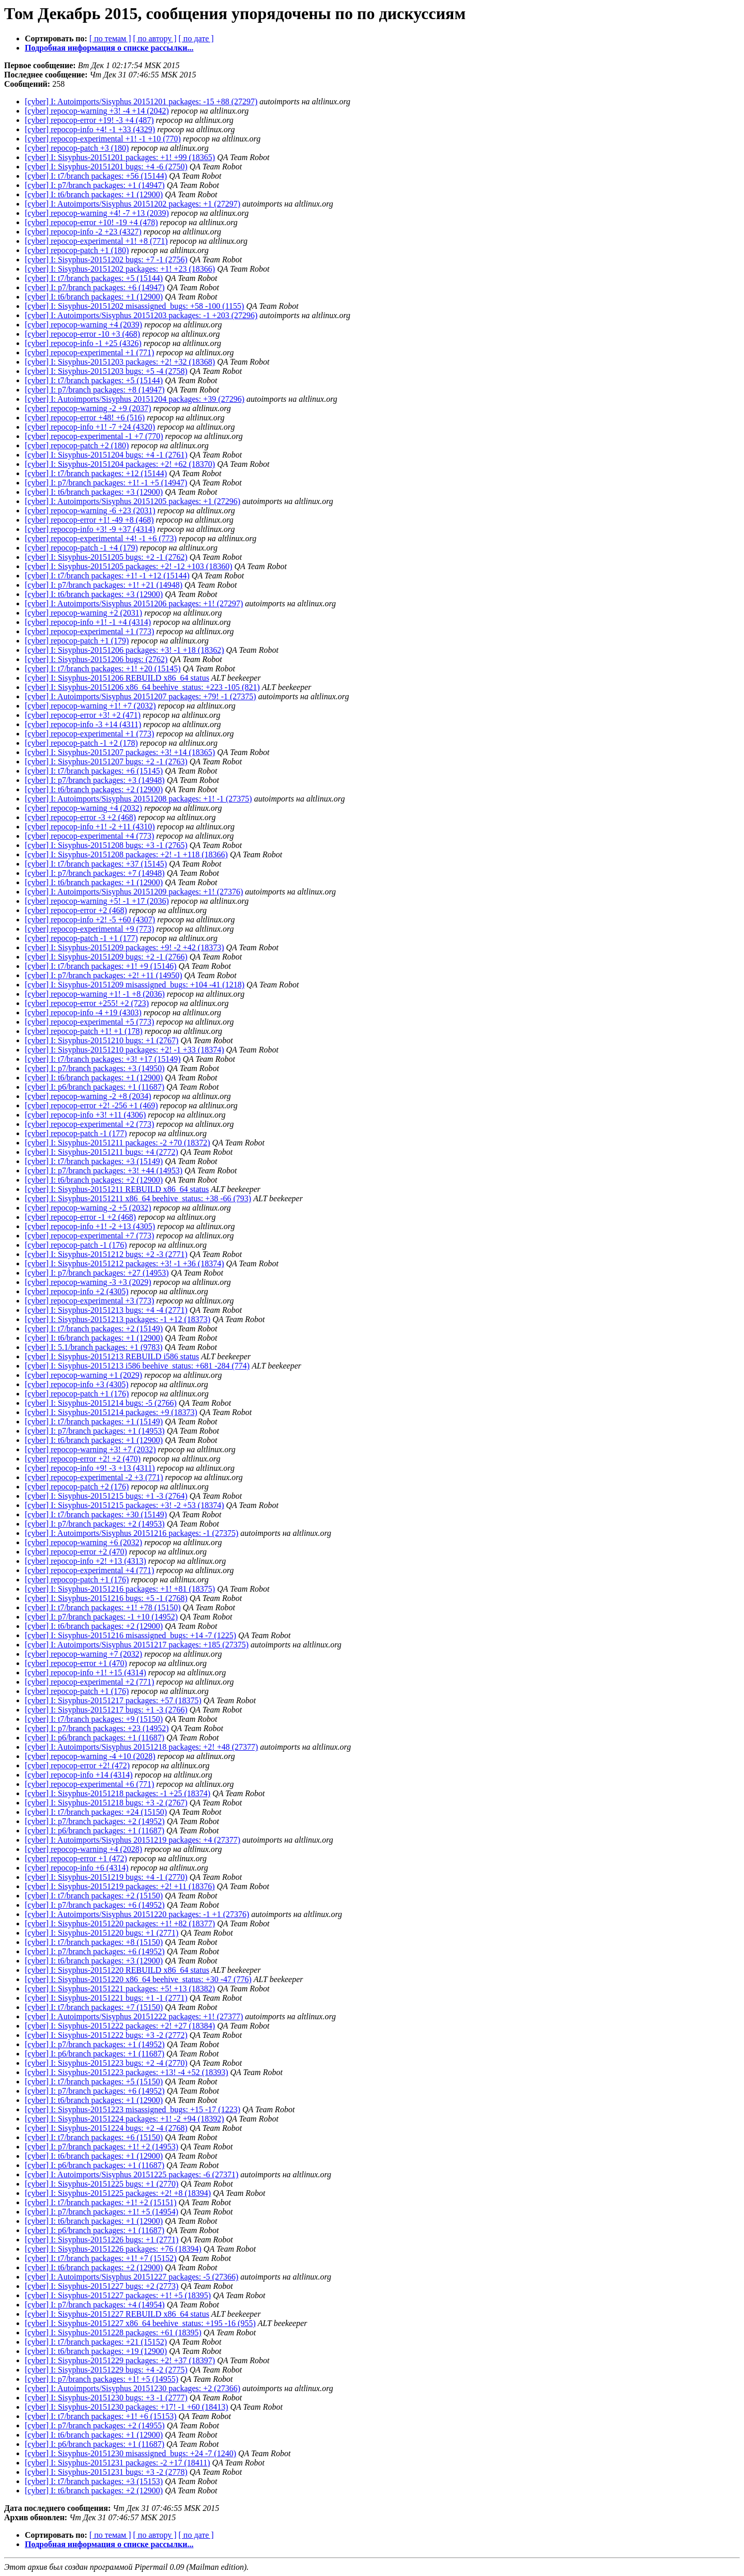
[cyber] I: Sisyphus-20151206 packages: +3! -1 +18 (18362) (124, 650)
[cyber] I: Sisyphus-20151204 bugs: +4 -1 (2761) (106, 454)
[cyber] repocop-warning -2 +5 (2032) (88, 1207)
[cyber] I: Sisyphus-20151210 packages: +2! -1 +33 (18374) (124, 1049)
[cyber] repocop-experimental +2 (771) (89, 1681)
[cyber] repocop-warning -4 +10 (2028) (90, 1756)
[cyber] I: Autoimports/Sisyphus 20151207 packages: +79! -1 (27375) (140, 696)
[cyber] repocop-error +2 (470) (76, 1551)
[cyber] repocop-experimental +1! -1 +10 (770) (103, 138)
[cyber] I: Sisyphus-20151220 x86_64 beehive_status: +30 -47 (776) (138, 1979)
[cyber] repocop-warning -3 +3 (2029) (88, 1282)
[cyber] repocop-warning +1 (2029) (83, 1375)
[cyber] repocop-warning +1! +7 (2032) (90, 705)
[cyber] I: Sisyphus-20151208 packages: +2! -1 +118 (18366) (126, 854)
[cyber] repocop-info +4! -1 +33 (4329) (90, 129)
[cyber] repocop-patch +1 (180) (77, 250)
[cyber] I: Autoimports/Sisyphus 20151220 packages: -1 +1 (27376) (137, 1914)
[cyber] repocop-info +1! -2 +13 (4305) (90, 1226)
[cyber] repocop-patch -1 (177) (76, 1133)
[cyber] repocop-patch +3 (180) (77, 148)
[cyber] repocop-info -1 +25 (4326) (83, 343)
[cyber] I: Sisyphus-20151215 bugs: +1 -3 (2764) (106, 1495)
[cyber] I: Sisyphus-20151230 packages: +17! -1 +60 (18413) (126, 2406)
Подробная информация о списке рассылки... (109, 47)
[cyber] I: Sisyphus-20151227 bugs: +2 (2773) (101, 2286)
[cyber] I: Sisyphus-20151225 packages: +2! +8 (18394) (118, 2193)
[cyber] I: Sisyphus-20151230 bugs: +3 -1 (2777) (106, 2397)
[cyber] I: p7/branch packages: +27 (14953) (97, 1272)
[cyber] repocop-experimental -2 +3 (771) (94, 1477)
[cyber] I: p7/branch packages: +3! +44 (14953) (103, 1170)
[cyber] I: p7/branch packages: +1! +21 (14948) (103, 584)
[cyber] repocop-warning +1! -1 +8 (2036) (95, 993)
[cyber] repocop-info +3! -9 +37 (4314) (90, 529)
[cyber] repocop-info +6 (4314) (77, 1867)
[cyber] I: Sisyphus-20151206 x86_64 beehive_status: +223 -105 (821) (142, 687)
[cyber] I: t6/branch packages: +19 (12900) (96, 2351)
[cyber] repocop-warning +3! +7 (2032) (90, 1449)
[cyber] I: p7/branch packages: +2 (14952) (95, 1821)
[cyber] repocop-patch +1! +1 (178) (84, 1031)
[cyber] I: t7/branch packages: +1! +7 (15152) (101, 2258)
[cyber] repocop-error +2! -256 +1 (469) (91, 1105)
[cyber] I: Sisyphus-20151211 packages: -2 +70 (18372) (117, 1142)
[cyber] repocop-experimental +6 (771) (89, 1784)
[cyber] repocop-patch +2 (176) (77, 1486)
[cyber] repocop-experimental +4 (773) (89, 835)
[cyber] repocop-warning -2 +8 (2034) (88, 1096)
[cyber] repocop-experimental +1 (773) (89, 631)
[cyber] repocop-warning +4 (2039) (83, 324)
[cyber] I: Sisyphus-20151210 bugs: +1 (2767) (101, 1040)
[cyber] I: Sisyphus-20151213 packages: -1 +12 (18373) (117, 1319)
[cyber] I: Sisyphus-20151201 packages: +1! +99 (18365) (120, 157)
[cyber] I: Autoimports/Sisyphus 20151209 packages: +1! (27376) (134, 891)
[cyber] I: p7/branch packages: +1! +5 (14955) (101, 2379)
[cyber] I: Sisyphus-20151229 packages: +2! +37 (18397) (120, 2360)
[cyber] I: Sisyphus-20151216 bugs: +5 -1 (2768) (106, 1598)
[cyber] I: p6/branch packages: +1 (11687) (94, 1086)
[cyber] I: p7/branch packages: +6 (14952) (95, 1904)
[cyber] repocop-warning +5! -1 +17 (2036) (97, 901)
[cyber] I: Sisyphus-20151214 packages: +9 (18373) (111, 1412)
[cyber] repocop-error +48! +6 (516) (85, 417)
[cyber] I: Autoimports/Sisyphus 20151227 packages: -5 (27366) (131, 2276)
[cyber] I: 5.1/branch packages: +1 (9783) (94, 1347)
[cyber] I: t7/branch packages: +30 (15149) (96, 1514)
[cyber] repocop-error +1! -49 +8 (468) (89, 519)
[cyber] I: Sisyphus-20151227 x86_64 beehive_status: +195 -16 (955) (140, 2323)
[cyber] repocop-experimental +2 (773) (89, 1124)
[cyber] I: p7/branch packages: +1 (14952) (95, 2044)
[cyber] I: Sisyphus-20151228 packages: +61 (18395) (113, 2332)
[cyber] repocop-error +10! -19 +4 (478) (91, 222)
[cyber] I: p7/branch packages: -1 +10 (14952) (101, 1616)
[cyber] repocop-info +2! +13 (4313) (85, 1561)
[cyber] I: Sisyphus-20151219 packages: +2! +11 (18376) (120, 1886)
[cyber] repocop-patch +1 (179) (77, 640)
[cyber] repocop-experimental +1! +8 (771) (96, 241)
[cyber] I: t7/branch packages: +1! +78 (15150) (103, 1607)
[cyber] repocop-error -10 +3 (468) (82, 333)
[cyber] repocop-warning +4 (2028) (83, 1849)
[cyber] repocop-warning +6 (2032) (83, 1542)
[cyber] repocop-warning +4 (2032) (83, 808)
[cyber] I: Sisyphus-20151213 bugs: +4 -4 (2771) (106, 1310)
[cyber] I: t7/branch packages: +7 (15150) (94, 2007)
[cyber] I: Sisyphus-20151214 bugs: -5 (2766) (101, 1403)
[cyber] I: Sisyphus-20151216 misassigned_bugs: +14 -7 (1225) (130, 1635)
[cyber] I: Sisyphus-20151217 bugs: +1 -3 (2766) (106, 1709)
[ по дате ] (196, 38)
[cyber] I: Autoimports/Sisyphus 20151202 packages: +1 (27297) (132, 203)
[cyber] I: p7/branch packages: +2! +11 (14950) (103, 975)
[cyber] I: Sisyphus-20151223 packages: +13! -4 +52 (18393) (126, 2072)
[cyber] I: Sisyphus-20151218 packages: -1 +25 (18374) (117, 1793)
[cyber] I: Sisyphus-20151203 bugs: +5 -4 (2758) (106, 371)
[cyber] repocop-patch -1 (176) (76, 1244)
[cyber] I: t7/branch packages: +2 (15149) (94, 1328)
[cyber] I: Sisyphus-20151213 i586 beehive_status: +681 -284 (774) (137, 1365)
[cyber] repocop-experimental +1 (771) (89, 352)
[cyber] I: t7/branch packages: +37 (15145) (96, 863)
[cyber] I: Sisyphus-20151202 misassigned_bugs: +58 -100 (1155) (134, 306)
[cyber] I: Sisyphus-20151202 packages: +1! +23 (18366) (120, 268)
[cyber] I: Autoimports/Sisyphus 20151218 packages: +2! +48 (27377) (141, 1746)
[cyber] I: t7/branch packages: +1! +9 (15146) (101, 966)
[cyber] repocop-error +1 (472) (76, 1858)
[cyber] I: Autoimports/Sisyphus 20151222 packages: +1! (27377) (134, 2016)
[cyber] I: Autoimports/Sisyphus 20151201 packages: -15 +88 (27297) (141, 101)
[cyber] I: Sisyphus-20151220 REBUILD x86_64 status (117, 1970)
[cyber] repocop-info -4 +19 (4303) (83, 1012)
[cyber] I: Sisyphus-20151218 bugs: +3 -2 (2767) (106, 1802)
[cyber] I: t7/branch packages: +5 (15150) (94, 2081)
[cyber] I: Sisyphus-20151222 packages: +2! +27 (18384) (120, 2025)
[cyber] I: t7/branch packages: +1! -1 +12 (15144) (107, 575)
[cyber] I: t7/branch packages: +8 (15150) (94, 1942)
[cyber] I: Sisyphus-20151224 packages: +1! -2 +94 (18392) (124, 2118)
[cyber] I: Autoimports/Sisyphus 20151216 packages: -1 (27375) (131, 1533)
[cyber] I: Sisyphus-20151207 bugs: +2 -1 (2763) (106, 761)
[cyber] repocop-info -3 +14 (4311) (83, 724)
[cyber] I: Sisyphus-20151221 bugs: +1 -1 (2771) (106, 1997)
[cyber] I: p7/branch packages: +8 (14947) (95, 389)
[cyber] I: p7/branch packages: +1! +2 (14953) (101, 2146)
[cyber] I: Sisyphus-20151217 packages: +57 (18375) (113, 1700)
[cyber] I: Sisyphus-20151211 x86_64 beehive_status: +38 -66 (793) (138, 1198)
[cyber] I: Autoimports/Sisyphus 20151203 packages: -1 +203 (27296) (141, 315)
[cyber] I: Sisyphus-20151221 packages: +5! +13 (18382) (120, 1988)
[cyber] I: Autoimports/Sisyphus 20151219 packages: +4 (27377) (132, 1839)
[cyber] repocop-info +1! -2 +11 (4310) (90, 826)
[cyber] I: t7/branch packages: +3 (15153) (94, 2481)
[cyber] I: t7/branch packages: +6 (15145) (94, 770)
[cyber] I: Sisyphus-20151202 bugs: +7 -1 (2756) (106, 259)
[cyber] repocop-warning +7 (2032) (83, 1654)
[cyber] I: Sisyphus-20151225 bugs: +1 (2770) (101, 2183)
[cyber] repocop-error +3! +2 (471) (83, 715)
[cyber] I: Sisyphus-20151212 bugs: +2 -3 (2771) (106, 1254)
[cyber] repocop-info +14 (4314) (79, 1774)
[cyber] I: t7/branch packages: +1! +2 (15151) (101, 2202)
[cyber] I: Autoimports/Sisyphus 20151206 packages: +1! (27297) (134, 603)
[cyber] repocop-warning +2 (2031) (83, 612)
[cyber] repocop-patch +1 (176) (77, 1393)
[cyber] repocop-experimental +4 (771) (89, 1570)
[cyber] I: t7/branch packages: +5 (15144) (94, 278)
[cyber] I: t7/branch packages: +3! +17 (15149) (103, 1059)
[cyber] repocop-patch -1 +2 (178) (81, 743)
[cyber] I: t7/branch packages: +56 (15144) (96, 175)
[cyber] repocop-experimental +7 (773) (89, 1235)
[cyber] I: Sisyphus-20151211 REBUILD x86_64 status (117, 1189)
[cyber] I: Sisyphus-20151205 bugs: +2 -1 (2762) (106, 557)
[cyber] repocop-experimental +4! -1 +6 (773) (101, 538)
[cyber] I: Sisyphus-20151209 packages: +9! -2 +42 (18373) (124, 947)
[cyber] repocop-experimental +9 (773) (89, 928)
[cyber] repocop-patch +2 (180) (77, 445)
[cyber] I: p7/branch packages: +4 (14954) (95, 2304)
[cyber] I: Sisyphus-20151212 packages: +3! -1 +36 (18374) (124, 1263)
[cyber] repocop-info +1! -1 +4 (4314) (88, 622)
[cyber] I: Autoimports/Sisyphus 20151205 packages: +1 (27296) (132, 501)
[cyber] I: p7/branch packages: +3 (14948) (95, 780)
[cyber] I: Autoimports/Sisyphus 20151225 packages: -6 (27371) (131, 2174)
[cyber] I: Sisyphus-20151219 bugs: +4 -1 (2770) (106, 1877)
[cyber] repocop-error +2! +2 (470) (83, 1458)
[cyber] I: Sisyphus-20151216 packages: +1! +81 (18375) (120, 1588)
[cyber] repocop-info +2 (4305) (77, 1291)
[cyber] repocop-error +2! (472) (77, 1765)
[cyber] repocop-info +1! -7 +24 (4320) (90, 426)
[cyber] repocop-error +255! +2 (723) (87, 1003)
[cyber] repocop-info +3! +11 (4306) (85, 1114)
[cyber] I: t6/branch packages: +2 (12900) (94, 789)
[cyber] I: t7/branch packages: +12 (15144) (96, 473)
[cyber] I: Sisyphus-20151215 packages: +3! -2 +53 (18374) (124, 1505)
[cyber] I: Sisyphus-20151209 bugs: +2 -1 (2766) (106, 956)
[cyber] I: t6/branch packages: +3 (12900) (94, 492)
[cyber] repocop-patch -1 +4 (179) (81, 547)
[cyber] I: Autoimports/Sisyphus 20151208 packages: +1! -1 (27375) (138, 798)
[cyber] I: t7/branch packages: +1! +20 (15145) (103, 668)
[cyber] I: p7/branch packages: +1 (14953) (95, 1430)
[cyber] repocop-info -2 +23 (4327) (83, 231)
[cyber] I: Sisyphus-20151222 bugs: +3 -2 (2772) (106, 2035)
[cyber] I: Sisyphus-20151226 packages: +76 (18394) (113, 2248)
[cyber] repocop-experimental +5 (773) (89, 1021)
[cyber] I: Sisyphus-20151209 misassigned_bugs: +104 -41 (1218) (134, 984)
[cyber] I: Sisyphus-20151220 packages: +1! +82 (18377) (120, 1923)
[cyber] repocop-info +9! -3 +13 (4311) (90, 1468)
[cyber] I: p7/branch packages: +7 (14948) (95, 873)
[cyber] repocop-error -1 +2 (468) (80, 1217)
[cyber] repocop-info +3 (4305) (77, 1384)
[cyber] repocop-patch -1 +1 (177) (81, 938)
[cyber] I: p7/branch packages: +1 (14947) (95, 185)
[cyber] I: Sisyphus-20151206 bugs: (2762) (96, 659)
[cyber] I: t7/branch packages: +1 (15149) (94, 1421)
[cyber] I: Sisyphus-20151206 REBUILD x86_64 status (117, 677)
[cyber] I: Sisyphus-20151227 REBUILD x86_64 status (117, 2314)
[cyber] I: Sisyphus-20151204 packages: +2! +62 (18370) (120, 464)
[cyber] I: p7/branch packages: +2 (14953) (95, 1523)
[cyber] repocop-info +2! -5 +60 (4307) (90, 919)
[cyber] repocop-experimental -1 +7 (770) (94, 436)
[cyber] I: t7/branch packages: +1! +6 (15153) (101, 2416)
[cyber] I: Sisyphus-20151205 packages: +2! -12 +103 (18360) (129, 566)
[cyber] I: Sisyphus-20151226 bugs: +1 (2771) (101, 2239)
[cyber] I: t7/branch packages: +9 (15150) (94, 1719)
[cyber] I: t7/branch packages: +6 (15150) (94, 2137)
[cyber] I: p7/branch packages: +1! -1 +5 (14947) (106, 482)
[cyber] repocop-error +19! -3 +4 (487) (89, 120)
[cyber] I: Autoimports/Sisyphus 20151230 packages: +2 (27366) (132, 2388)
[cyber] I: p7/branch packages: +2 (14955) (95, 2425)
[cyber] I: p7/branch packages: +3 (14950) (95, 1068)
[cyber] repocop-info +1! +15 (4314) (85, 1672)
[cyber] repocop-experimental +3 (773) (89, 1300)
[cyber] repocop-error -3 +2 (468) (80, 817)
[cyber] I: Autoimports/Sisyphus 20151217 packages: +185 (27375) (137, 1644)
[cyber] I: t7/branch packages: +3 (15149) (94, 1161)
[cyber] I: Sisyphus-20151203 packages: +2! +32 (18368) (120, 361)
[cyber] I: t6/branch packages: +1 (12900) (94, 194)
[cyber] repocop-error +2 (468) (76, 910)
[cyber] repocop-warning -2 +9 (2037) (88, 408)
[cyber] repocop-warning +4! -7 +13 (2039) (97, 213)
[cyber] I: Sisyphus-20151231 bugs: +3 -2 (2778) (106, 2472)
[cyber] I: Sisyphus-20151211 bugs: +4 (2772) (101, 1152)
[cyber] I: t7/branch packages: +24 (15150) (96, 1812)
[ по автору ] (154, 38)
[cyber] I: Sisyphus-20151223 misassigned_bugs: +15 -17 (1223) (132, 2109)
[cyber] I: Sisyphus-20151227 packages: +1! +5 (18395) (118, 2295)
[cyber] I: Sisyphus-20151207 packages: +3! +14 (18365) (120, 752)
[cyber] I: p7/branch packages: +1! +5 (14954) (101, 2211)
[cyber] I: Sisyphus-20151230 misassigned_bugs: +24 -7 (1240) (130, 2453)
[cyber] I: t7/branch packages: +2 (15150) (94, 1895)
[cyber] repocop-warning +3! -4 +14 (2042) (97, 110)
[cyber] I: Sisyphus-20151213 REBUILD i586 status (112, 1356)
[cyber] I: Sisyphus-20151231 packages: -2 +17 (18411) (117, 2462)
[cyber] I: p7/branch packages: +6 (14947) (95, 287)
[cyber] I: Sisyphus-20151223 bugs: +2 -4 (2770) (106, 2063)
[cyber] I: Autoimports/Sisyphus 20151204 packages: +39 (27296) (134, 399)
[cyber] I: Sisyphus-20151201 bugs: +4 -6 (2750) (106, 166)
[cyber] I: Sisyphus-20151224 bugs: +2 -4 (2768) (106, 2128)
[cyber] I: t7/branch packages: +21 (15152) (96, 2341)
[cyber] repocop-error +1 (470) (76, 1663)
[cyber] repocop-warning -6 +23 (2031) (90, 510)
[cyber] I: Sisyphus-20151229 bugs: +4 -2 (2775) (106, 2369)
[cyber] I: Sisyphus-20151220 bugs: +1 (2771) (101, 1932)
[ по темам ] (110, 38)
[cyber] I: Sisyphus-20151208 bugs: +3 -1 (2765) (106, 845)
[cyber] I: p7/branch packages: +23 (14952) (97, 1728)
